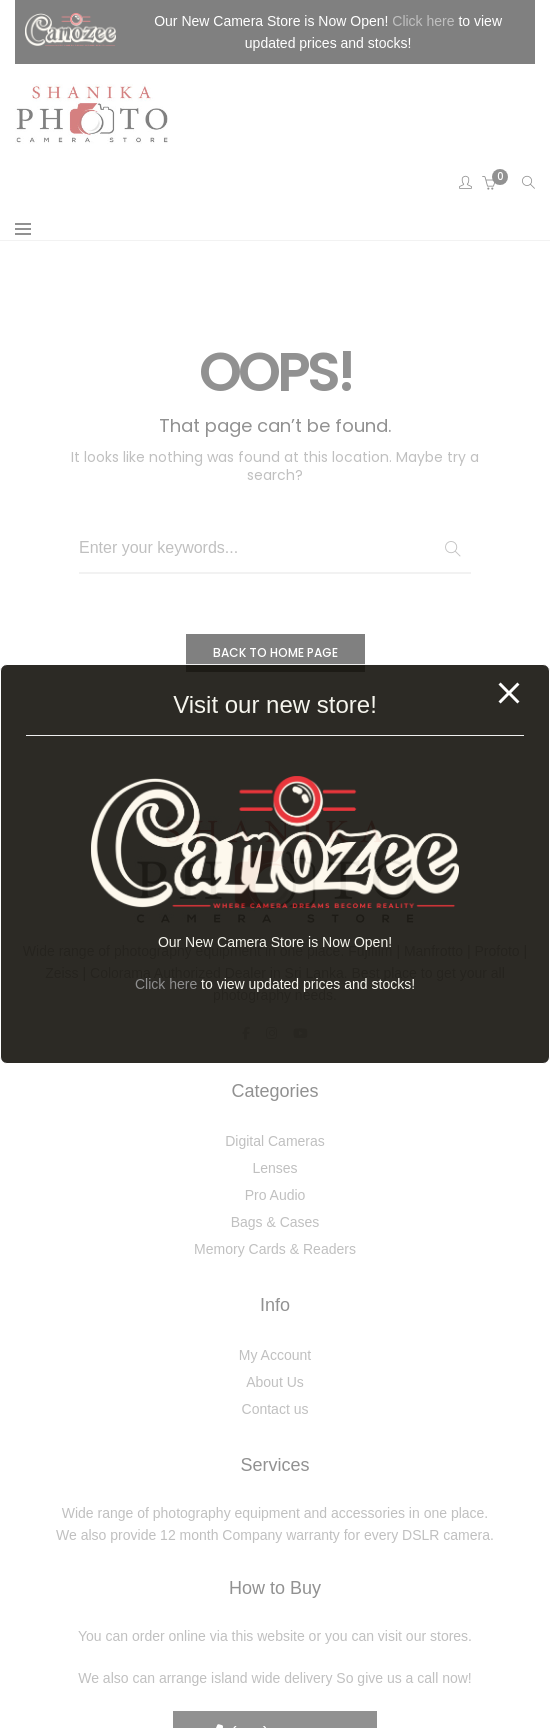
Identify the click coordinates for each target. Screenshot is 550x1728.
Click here (166, 984)
